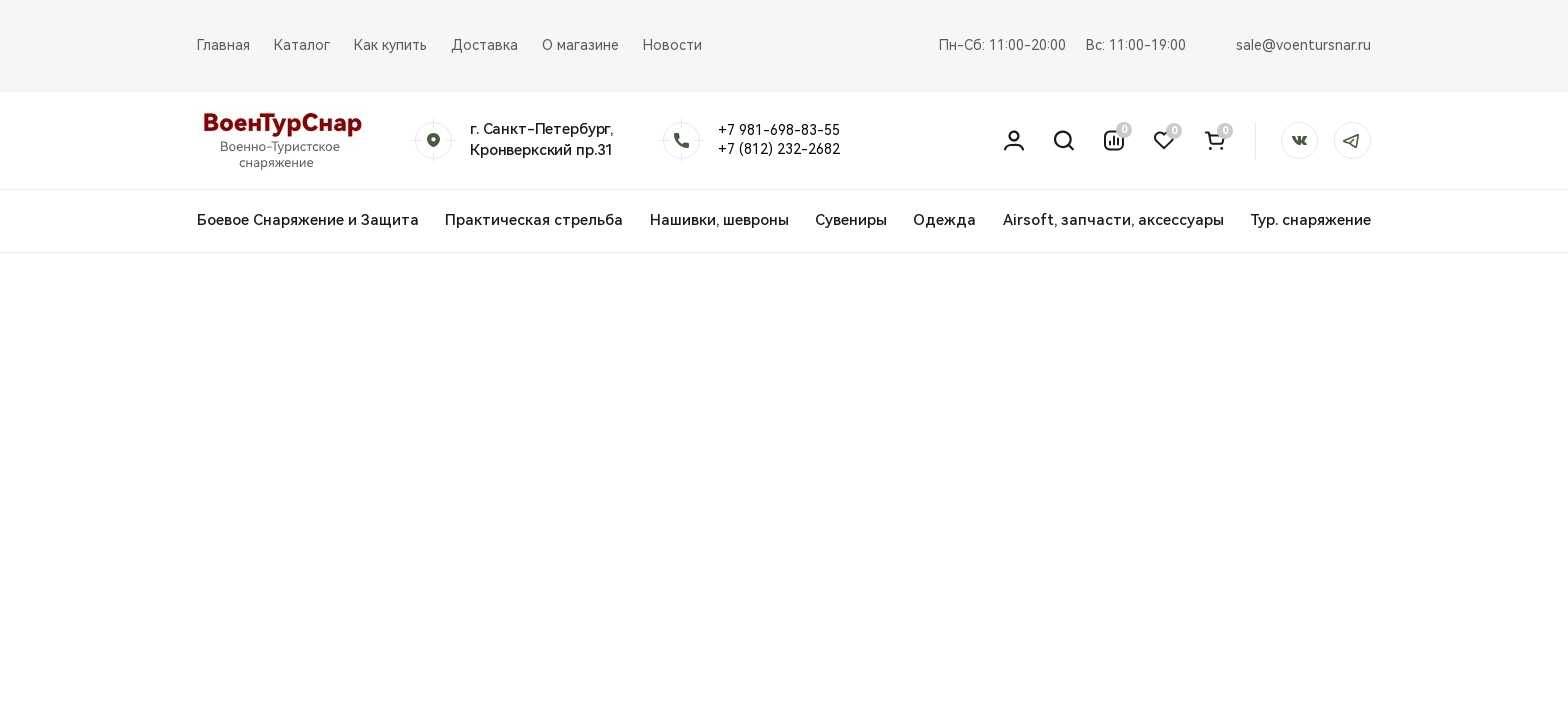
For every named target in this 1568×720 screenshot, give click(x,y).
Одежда (944, 220)
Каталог (302, 45)
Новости (672, 45)
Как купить (390, 45)
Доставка (484, 45)
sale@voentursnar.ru (1303, 45)
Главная (223, 45)
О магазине (580, 45)
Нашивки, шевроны (719, 220)
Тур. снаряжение (1310, 220)
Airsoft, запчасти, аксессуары (1113, 220)
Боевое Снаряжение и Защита (308, 220)
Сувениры (851, 220)
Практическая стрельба (534, 220)
